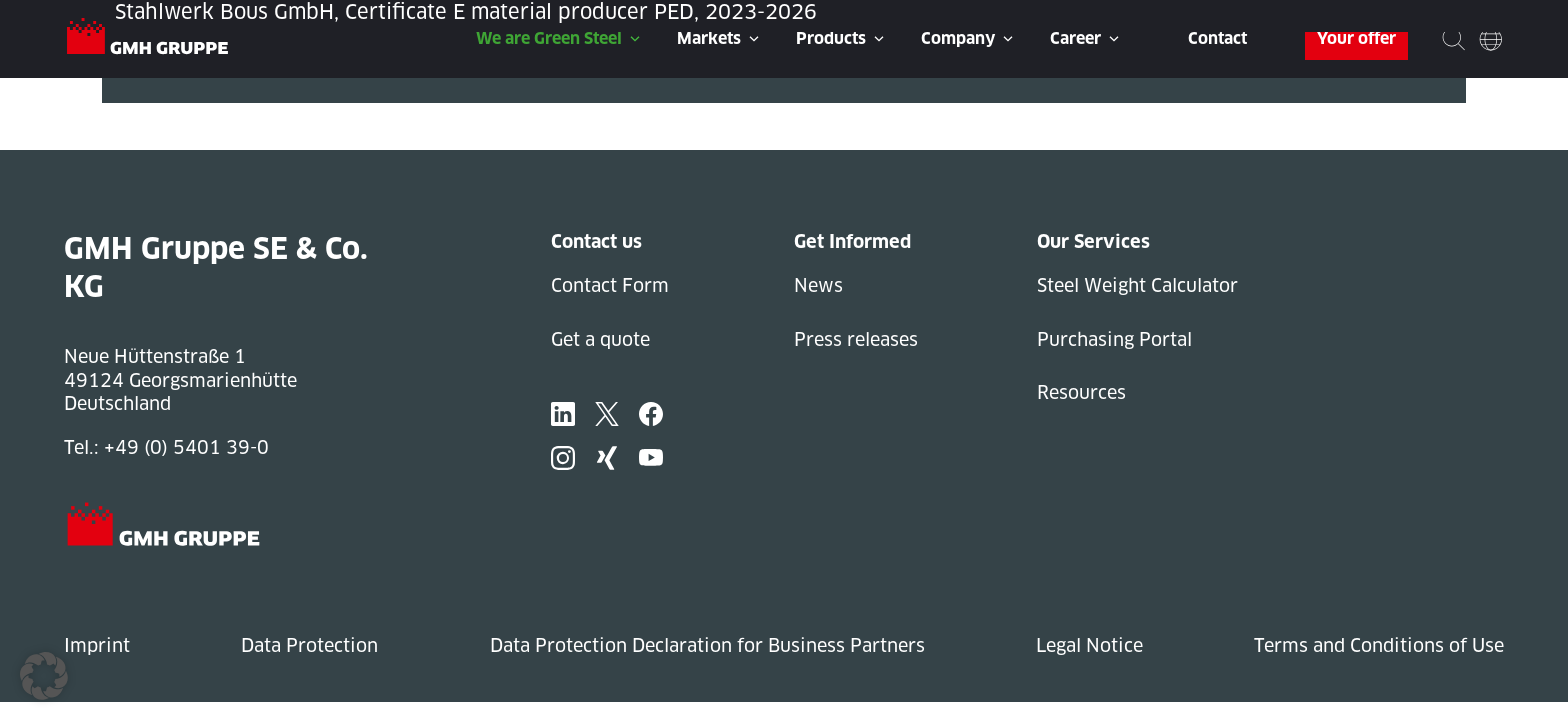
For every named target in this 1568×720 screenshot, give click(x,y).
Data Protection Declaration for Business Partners (707, 645)
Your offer (1356, 38)
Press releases (856, 339)
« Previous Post (171, 114)
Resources (1081, 392)
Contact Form (610, 285)
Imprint (97, 645)
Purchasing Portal (1114, 339)
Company (958, 38)
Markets (709, 38)
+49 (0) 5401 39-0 (186, 447)
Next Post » (153, 138)
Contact (1217, 38)
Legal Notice (1089, 645)
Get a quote (600, 339)
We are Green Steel (549, 38)
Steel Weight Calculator (1137, 285)
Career (1075, 38)
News (818, 285)
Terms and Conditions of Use (1379, 645)
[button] (44, 676)
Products (831, 38)
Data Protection (309, 645)
